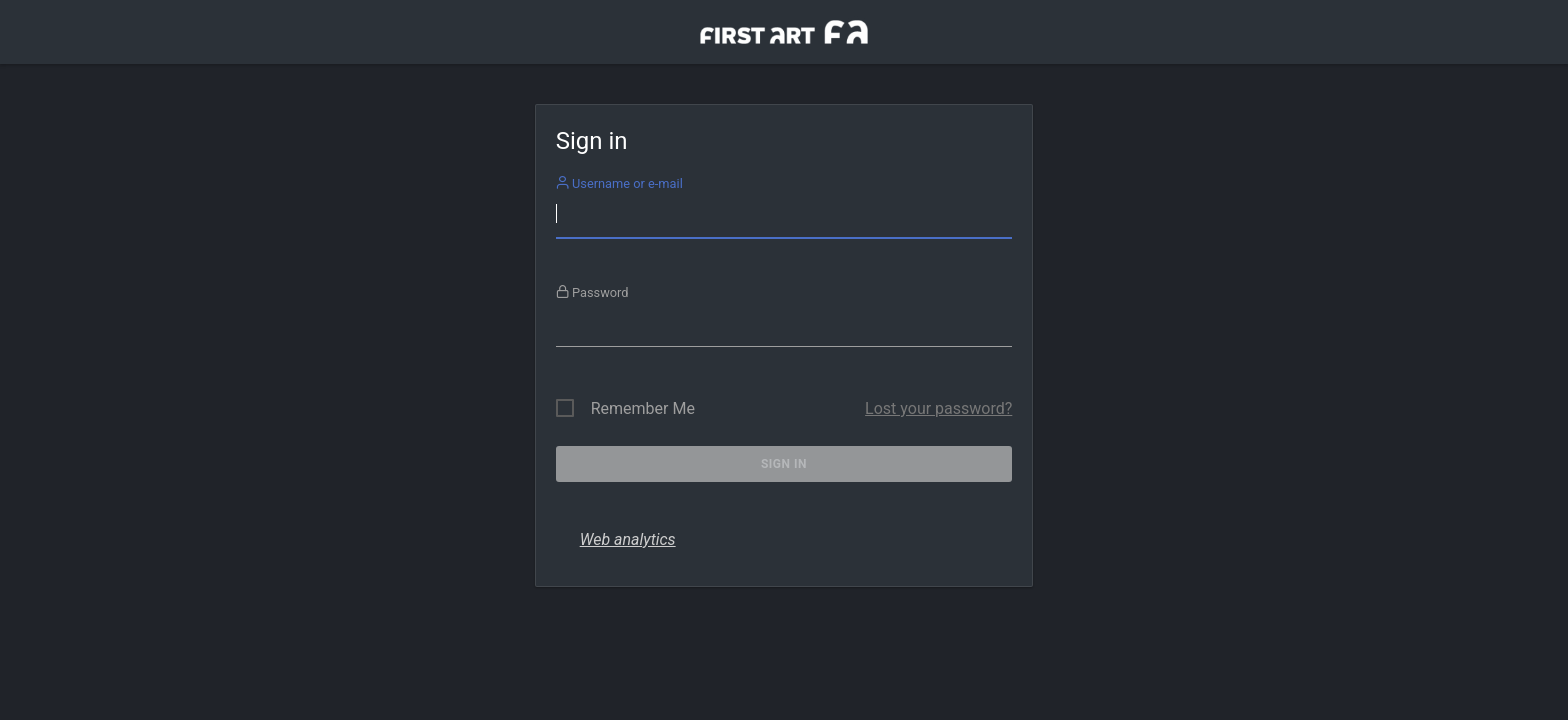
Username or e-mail (619, 183)
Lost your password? (938, 408)
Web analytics (628, 539)
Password (592, 292)
